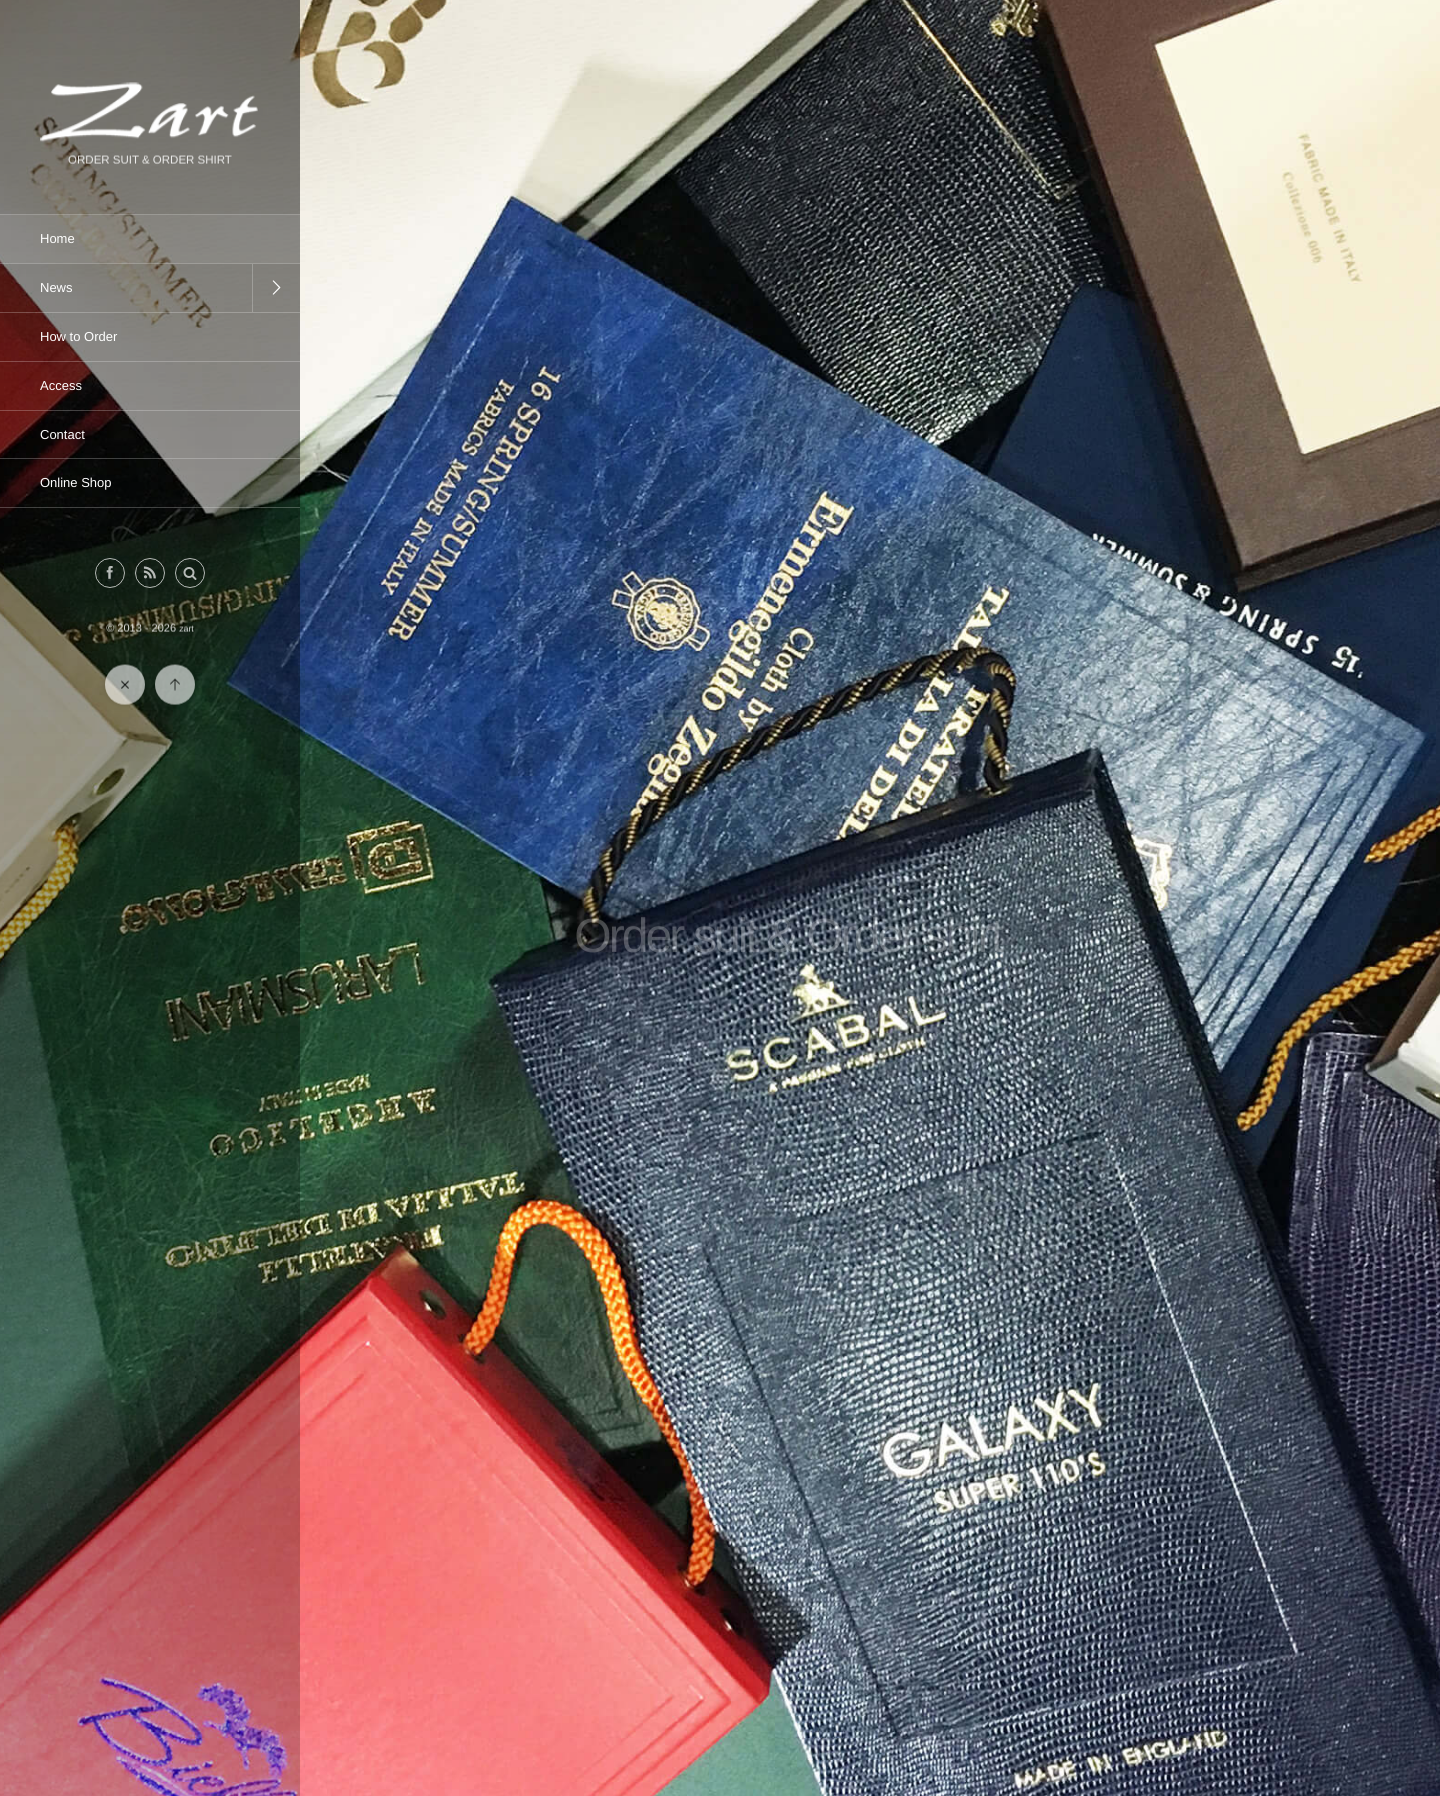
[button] (190, 574)
